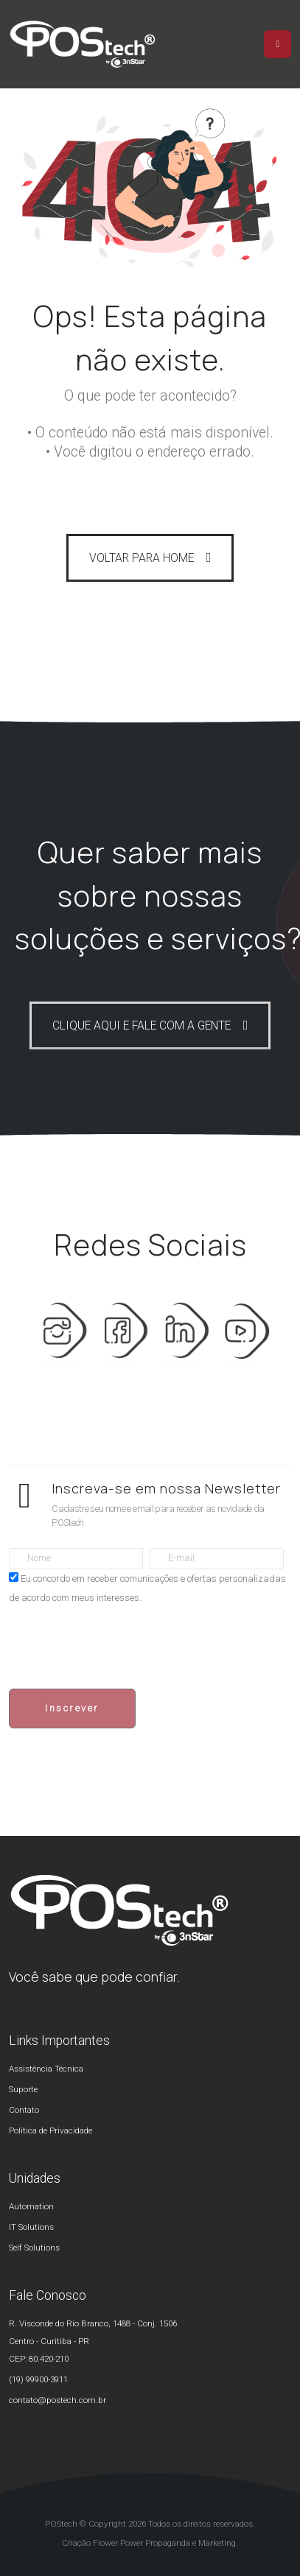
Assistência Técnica (46, 2068)
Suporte (23, 2089)
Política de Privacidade (50, 2130)
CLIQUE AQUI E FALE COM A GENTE (141, 1025)
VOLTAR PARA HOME (141, 558)
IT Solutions (31, 2227)
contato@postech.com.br (57, 2400)
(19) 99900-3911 (38, 2379)
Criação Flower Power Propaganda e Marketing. (150, 2543)
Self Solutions (34, 2247)
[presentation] (121, 1648)
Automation (31, 2206)
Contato (24, 2110)
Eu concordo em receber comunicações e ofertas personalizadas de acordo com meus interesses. (147, 1587)
